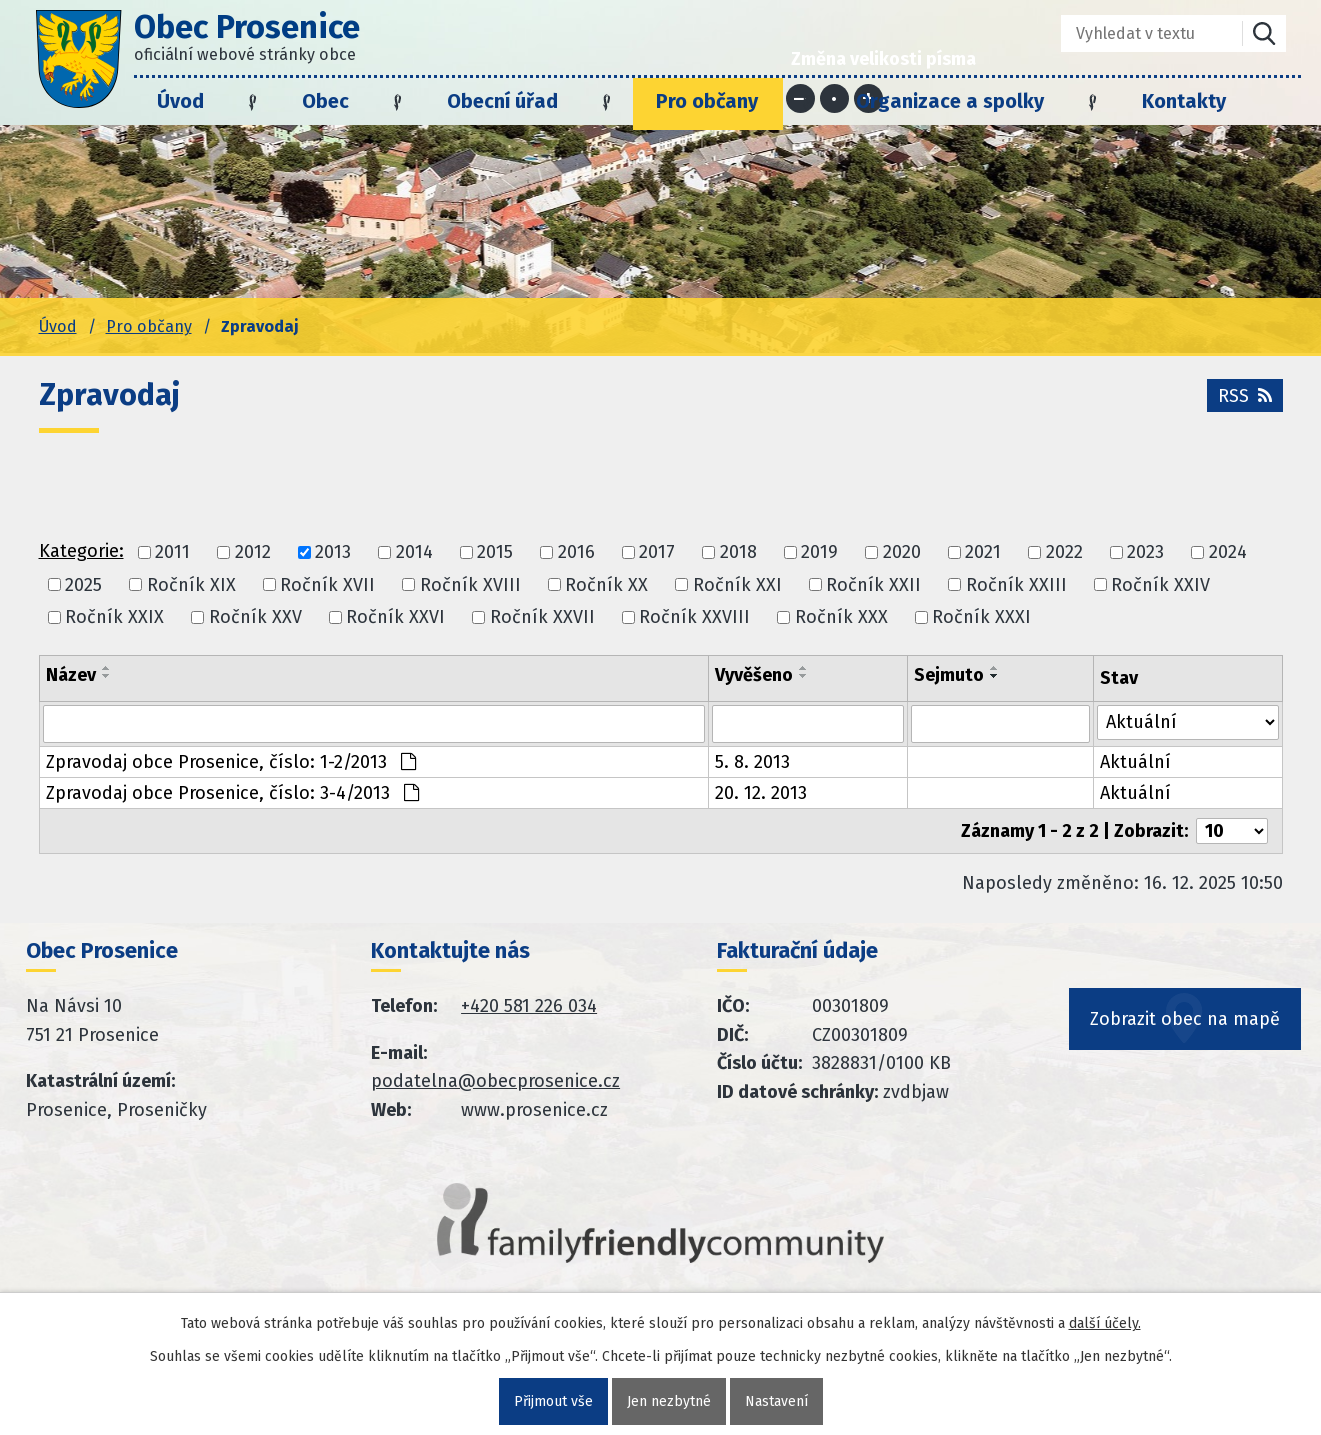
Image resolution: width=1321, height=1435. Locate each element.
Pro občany (707, 101)
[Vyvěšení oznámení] (808, 724)
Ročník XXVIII (694, 617)
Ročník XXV (255, 617)
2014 (414, 553)
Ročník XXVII (542, 617)
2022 (1064, 553)
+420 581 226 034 (529, 1006)
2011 (172, 553)
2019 (819, 553)
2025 (83, 585)
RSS (1245, 396)
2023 (1145, 553)
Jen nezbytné (669, 1401)
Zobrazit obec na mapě (1185, 1019)
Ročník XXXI (981, 617)
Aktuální (1135, 762)
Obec (325, 101)
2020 (902, 553)
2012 (253, 553)
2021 (983, 553)
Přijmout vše (553, 1401)
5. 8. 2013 (752, 762)
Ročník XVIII (470, 585)
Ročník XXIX (114, 617)
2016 (576, 553)
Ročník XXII (873, 585)
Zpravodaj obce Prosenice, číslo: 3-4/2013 (232, 793)
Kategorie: (81, 551)
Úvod (180, 101)
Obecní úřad (502, 101)
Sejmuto (949, 675)
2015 (495, 553)
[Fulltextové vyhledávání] (1137, 33)
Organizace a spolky (950, 101)
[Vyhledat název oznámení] (374, 724)
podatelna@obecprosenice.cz (495, 1081)
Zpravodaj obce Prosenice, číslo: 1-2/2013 (231, 762)
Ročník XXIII (1016, 585)
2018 (738, 553)
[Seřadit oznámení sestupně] (107, 676)
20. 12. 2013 (761, 793)
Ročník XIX (191, 585)
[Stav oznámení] (1188, 722)
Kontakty (1184, 101)
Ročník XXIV (1160, 585)
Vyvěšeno (754, 675)
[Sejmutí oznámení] (1000, 724)
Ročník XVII (327, 585)
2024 (1228, 553)
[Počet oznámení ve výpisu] (1232, 831)
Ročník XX (606, 585)
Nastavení (776, 1401)
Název (71, 675)
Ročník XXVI (395, 617)
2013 (333, 553)
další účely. (1105, 1323)
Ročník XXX (841, 617)
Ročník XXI (737, 585)
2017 (657, 553)
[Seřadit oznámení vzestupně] (107, 668)
